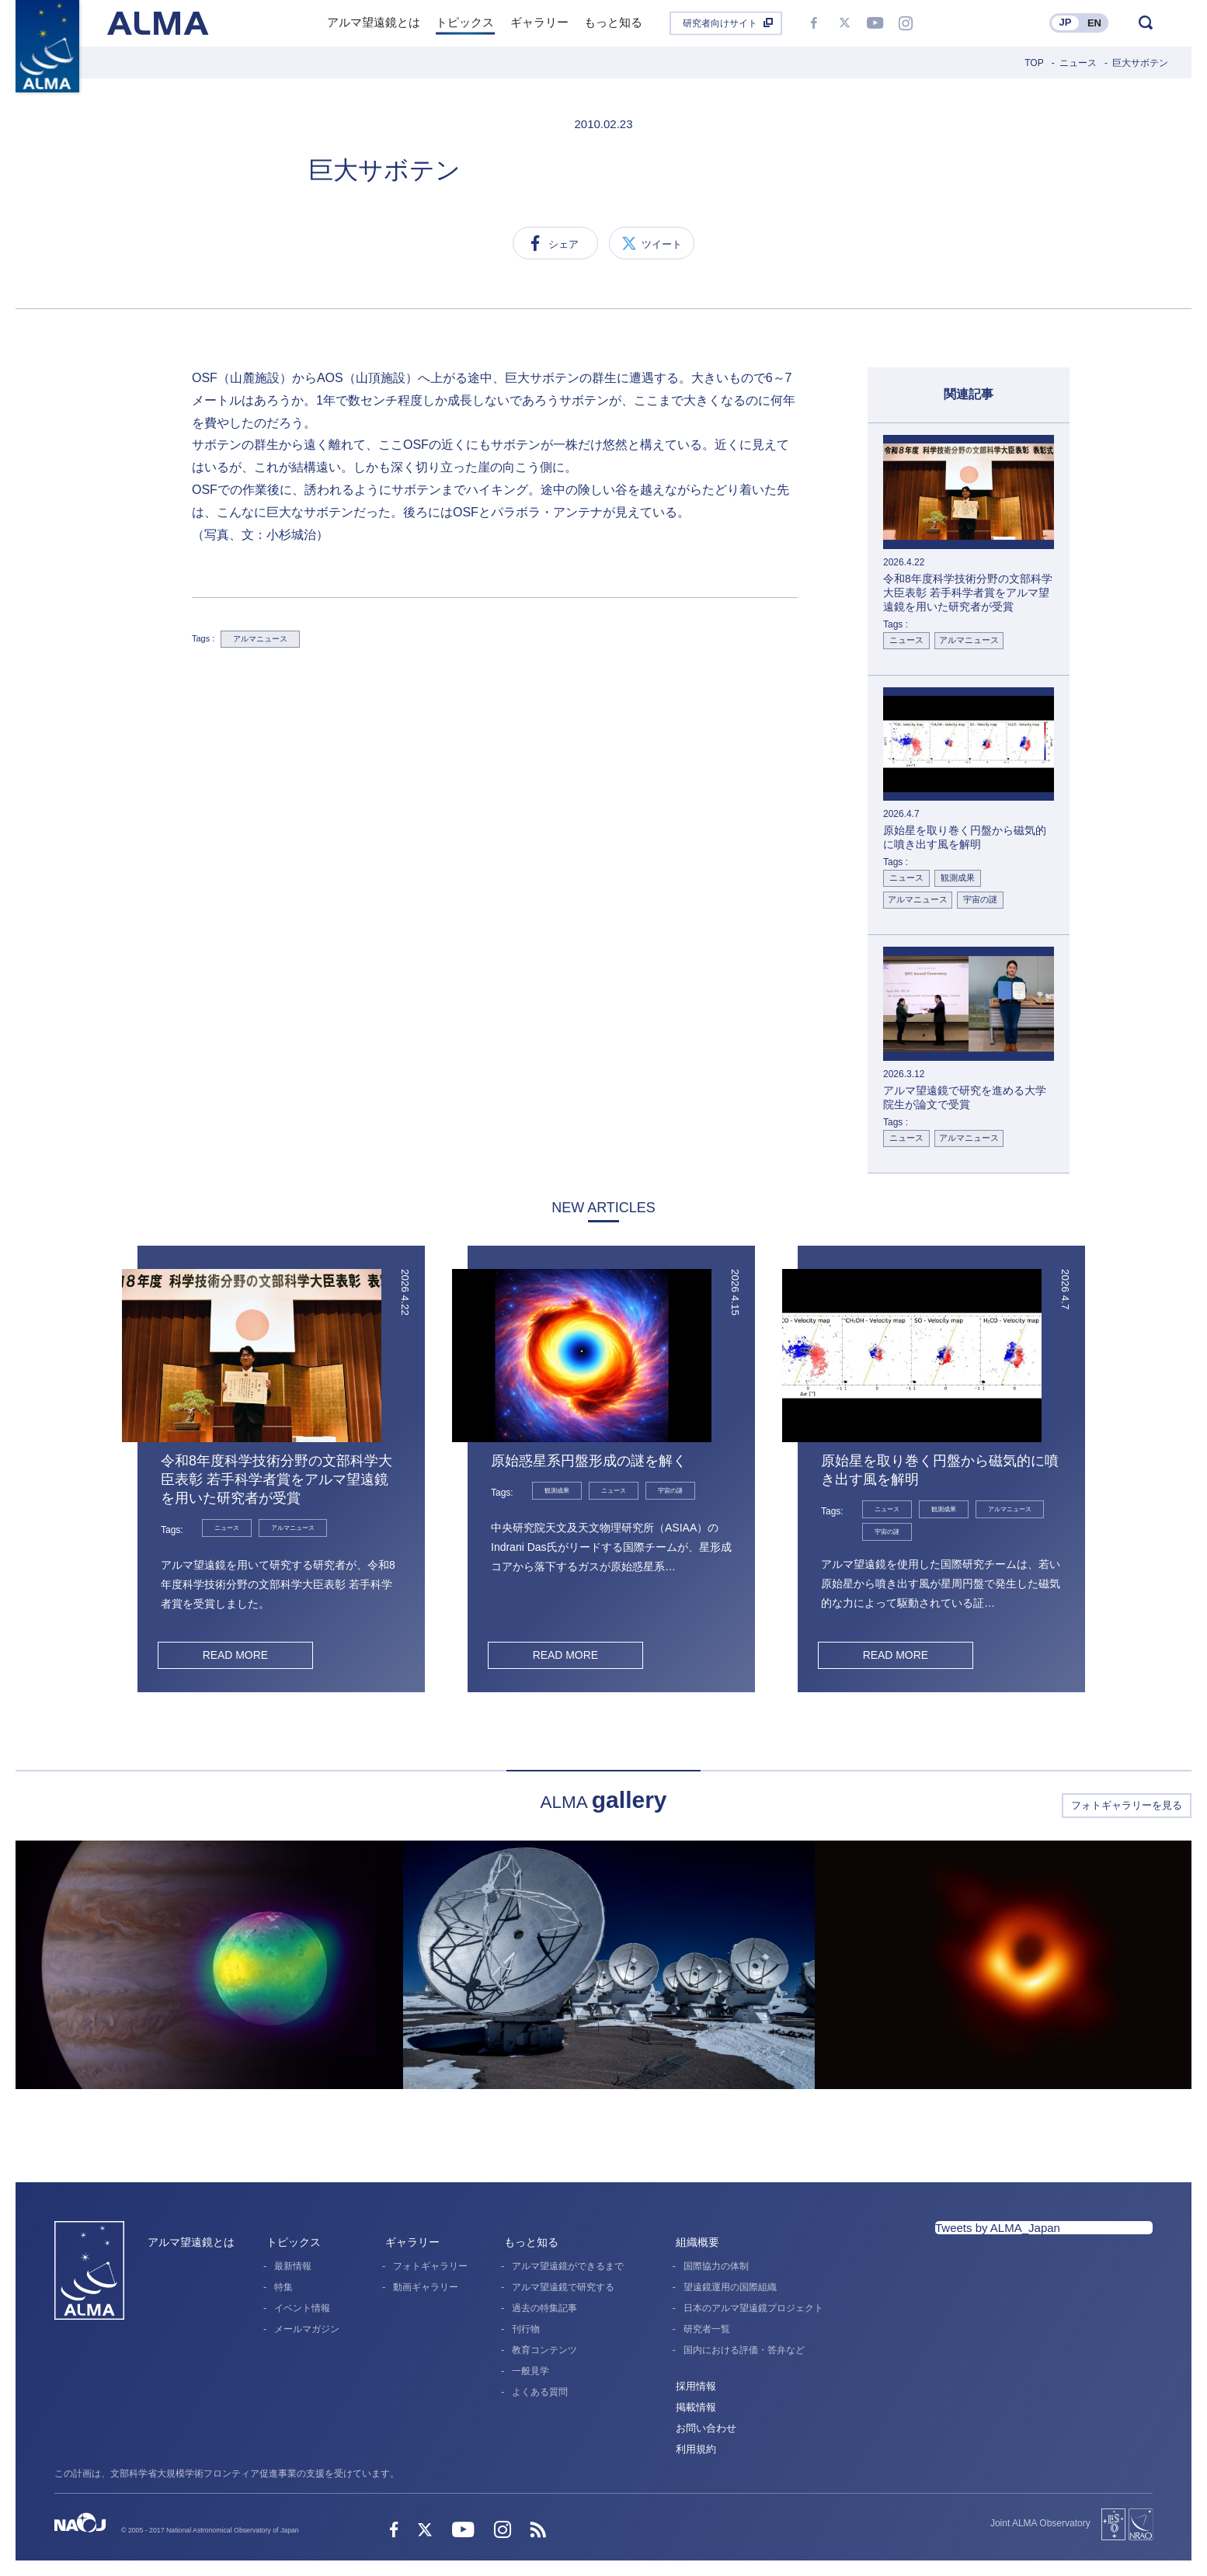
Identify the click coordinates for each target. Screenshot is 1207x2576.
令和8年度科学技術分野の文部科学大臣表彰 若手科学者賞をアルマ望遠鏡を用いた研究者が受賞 (276, 1479)
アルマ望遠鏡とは (191, 2242)
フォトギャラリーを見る (1126, 1805)
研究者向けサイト (720, 23)
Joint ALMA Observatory (1040, 2523)
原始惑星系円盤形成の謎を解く (589, 1461)
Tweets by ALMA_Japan (997, 2227)
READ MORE (235, 1655)
